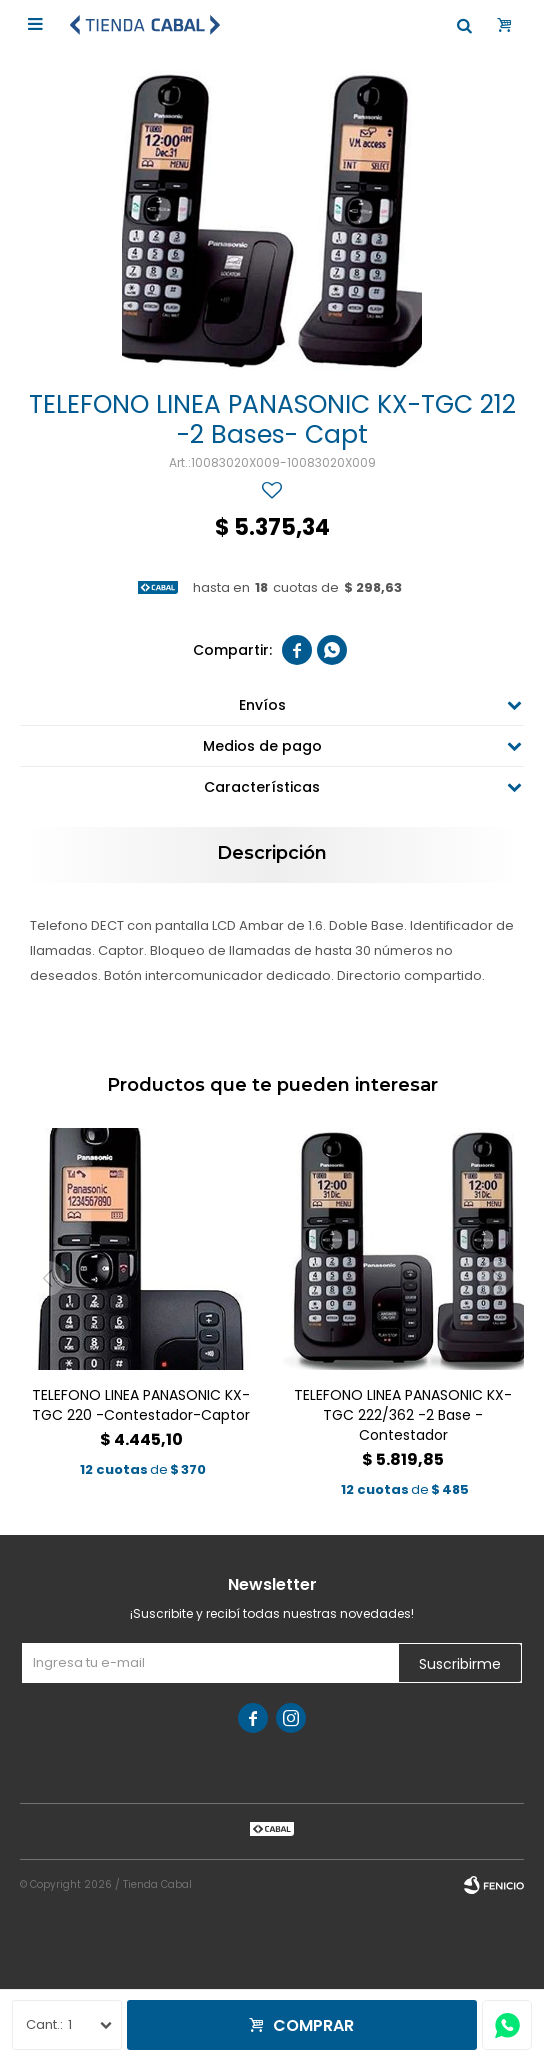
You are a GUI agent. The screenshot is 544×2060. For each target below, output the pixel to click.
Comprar (313, 2025)
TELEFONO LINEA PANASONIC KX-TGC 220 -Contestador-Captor (141, 1405)
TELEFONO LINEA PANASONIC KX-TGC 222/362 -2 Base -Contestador (403, 1415)
